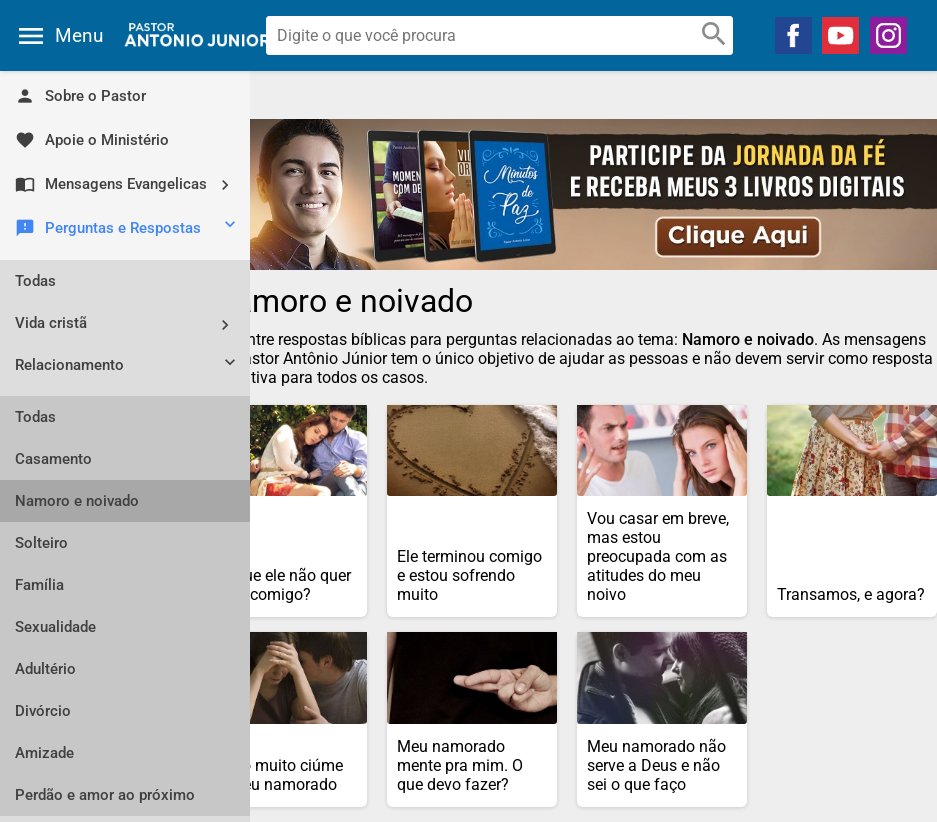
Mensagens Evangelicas (130, 184)
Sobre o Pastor (80, 96)
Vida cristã (130, 324)
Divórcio (43, 711)
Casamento (53, 459)
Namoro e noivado (77, 501)
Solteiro (41, 543)
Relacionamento (127, 367)
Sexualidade (55, 627)
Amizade (44, 753)
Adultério (45, 669)
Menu (79, 35)
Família (39, 585)
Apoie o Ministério (92, 140)
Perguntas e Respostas (127, 229)
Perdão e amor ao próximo (105, 795)
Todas (35, 281)
